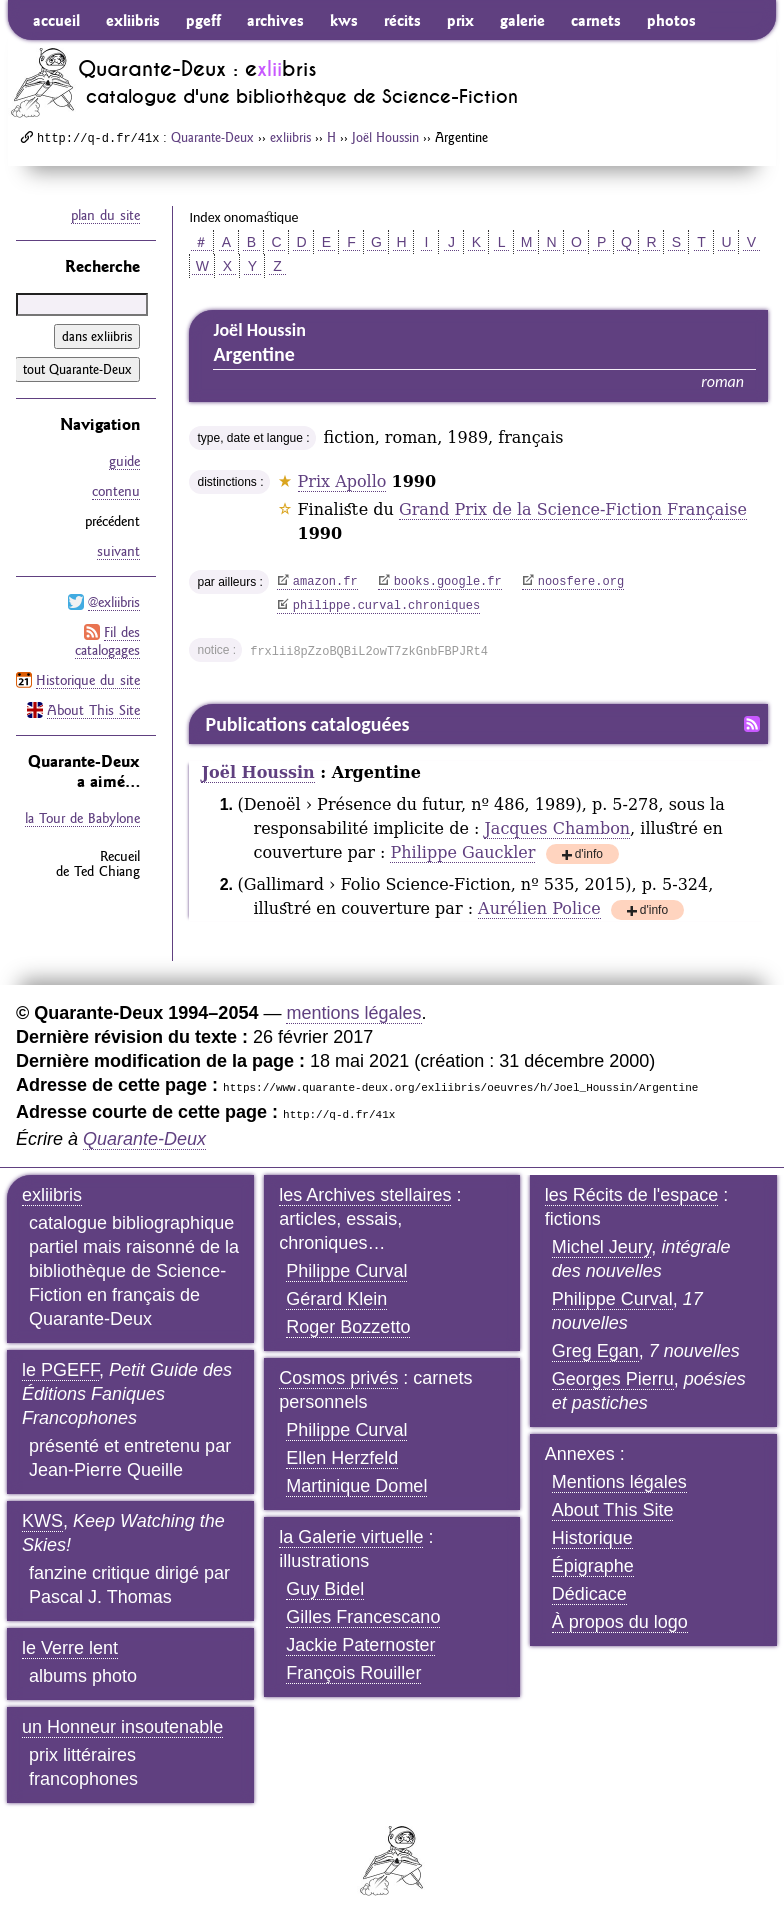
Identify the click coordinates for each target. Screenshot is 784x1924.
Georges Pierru (613, 1379)
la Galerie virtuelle (351, 1537)
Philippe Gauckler (462, 852)
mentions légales (353, 1013)
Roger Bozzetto (348, 1327)
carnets (596, 20)
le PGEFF (60, 1370)
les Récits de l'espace (632, 1195)
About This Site (93, 710)
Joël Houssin (385, 137)
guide (124, 461)
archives (275, 20)
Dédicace (589, 1594)
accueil (56, 20)
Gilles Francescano (363, 1617)
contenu (116, 491)
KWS (42, 1521)
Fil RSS (752, 724)
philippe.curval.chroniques (386, 606)
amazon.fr (325, 582)
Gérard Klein (336, 1299)
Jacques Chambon (557, 828)
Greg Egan (595, 1351)
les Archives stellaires (365, 1195)
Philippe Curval (346, 1271)
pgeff (203, 20)
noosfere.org (581, 582)
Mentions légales (619, 1482)
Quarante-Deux (212, 137)
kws (344, 20)
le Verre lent (70, 1648)
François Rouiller (353, 1673)
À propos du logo (620, 1622)
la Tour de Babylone (82, 818)
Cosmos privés (338, 1378)
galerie (522, 20)
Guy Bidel (325, 1589)
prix (460, 20)
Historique (592, 1538)
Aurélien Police (539, 908)
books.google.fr (448, 582)
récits (402, 20)
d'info (589, 855)
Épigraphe (593, 1566)
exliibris (133, 20)
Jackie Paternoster (360, 1645)
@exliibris (114, 602)
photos (671, 20)
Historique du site (88, 680)
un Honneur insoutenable (122, 1727)
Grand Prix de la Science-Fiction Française (573, 509)
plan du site (105, 215)
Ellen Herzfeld (342, 1458)
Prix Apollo (342, 481)
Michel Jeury (602, 1247)
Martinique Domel (356, 1486)
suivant (118, 551)
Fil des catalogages (107, 641)
